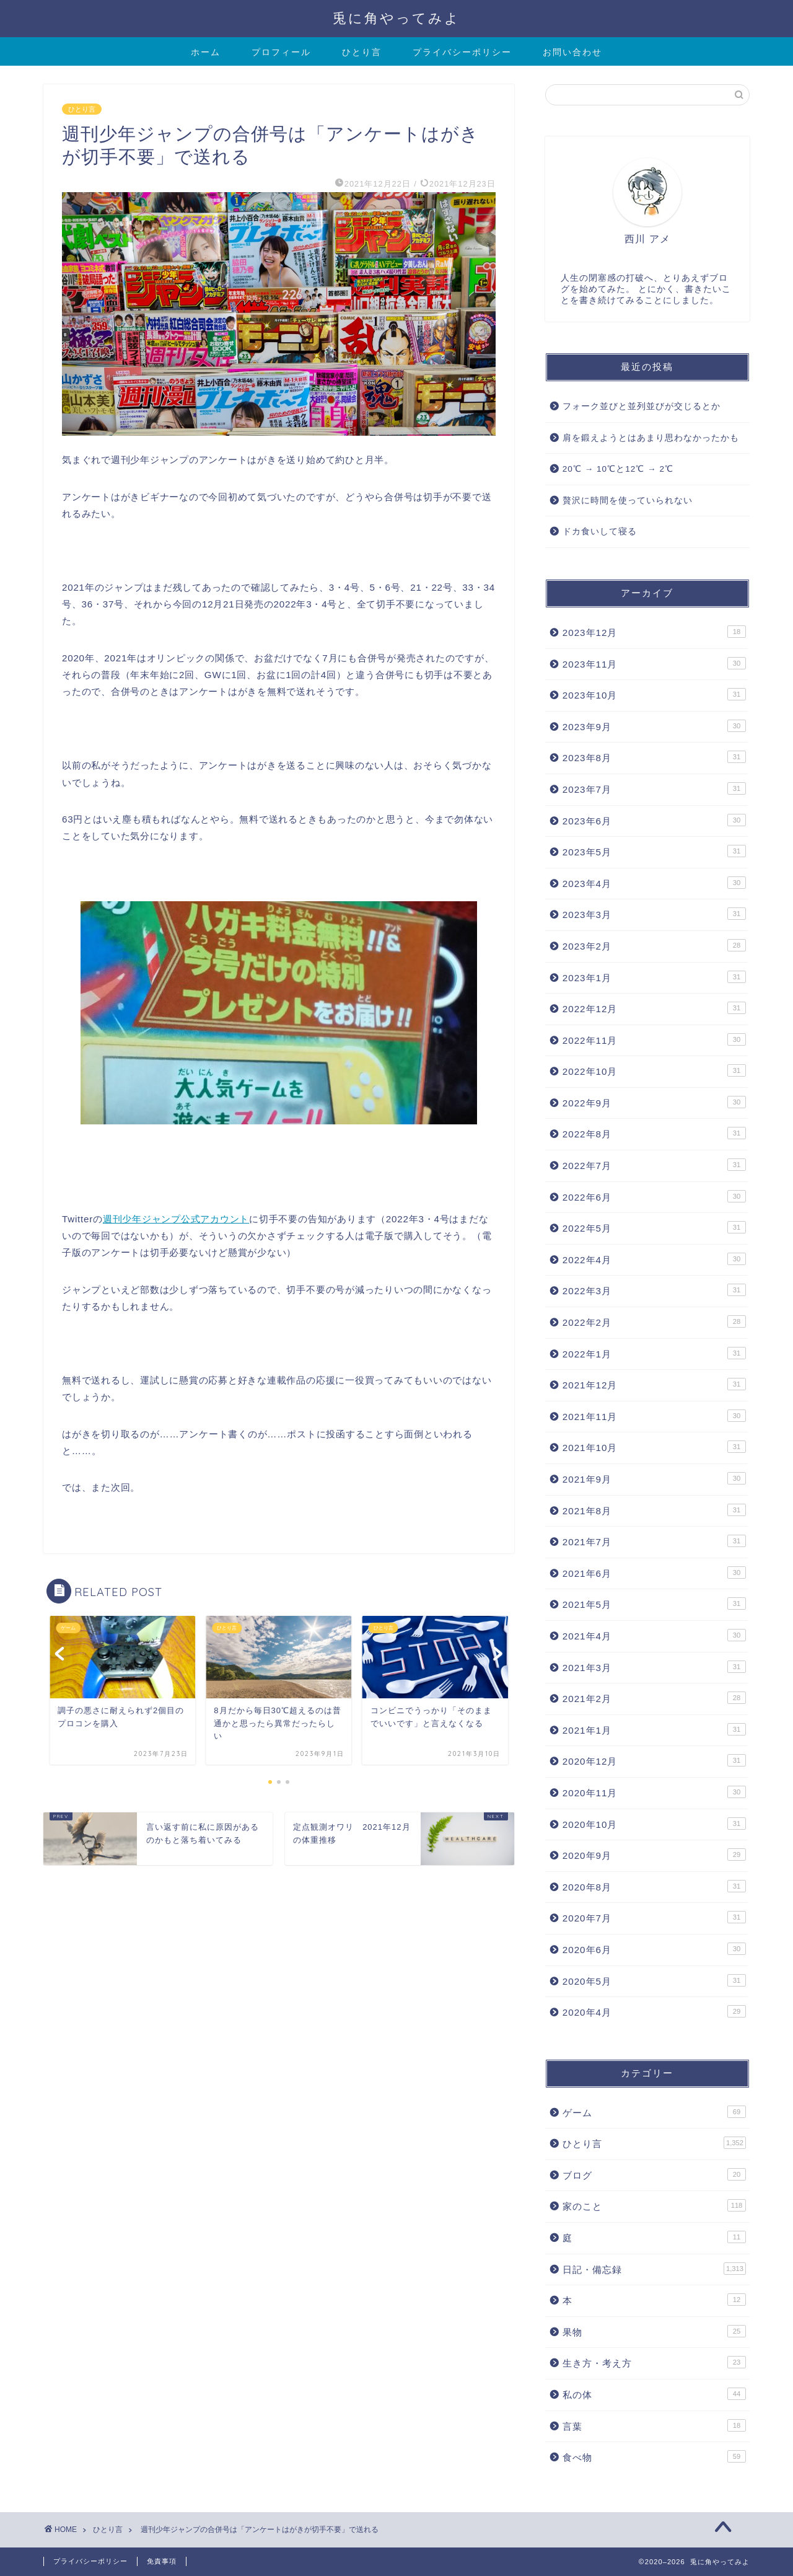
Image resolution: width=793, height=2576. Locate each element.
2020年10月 (654, 1823)
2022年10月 (654, 1070)
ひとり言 (362, 52)
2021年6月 (654, 1572)
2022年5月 (654, 1227)
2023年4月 (654, 882)
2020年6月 (654, 1949)
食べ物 (654, 2456)
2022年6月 (654, 1196)
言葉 (654, 2425)
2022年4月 (654, 1259)
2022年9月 (654, 1102)
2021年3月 (654, 1667)
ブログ (654, 2174)
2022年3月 (654, 1290)
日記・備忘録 (654, 2268)
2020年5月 (654, 1980)
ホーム (206, 52)
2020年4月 (654, 2011)
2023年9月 (654, 726)
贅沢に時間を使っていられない (628, 500)
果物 (654, 2331)
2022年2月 (654, 1321)
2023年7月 (654, 788)
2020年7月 (654, 1917)
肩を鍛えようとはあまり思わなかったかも (651, 438)
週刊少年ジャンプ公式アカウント (176, 1219)
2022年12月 (654, 1008)
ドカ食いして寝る (600, 531)
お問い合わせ (572, 52)
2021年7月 (654, 1541)
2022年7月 (654, 1164)
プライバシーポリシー (462, 52)
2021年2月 (654, 1698)
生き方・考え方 (654, 2362)
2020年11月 (654, 1792)
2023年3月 (654, 913)
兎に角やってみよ (396, 17)
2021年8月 (654, 1510)
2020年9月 (654, 1854)
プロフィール (281, 52)
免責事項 (162, 2561)
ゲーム (654, 2112)
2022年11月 (654, 1039)
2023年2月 (654, 945)
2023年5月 (654, 851)
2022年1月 (654, 1353)
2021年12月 (654, 1384)
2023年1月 (654, 977)
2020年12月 (654, 1760)
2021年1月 (654, 1729)
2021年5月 (654, 1603)
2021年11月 (654, 1415)
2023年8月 (654, 757)
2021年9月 (654, 1478)
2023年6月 (654, 820)
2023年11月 (654, 663)
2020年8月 (654, 1886)
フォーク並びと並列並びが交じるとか (642, 406)
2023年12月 (654, 631)
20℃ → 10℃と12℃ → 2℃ (618, 469)
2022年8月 (654, 1133)
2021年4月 (654, 1635)
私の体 (654, 2394)
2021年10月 (654, 1446)
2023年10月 (654, 694)
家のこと (654, 2205)
